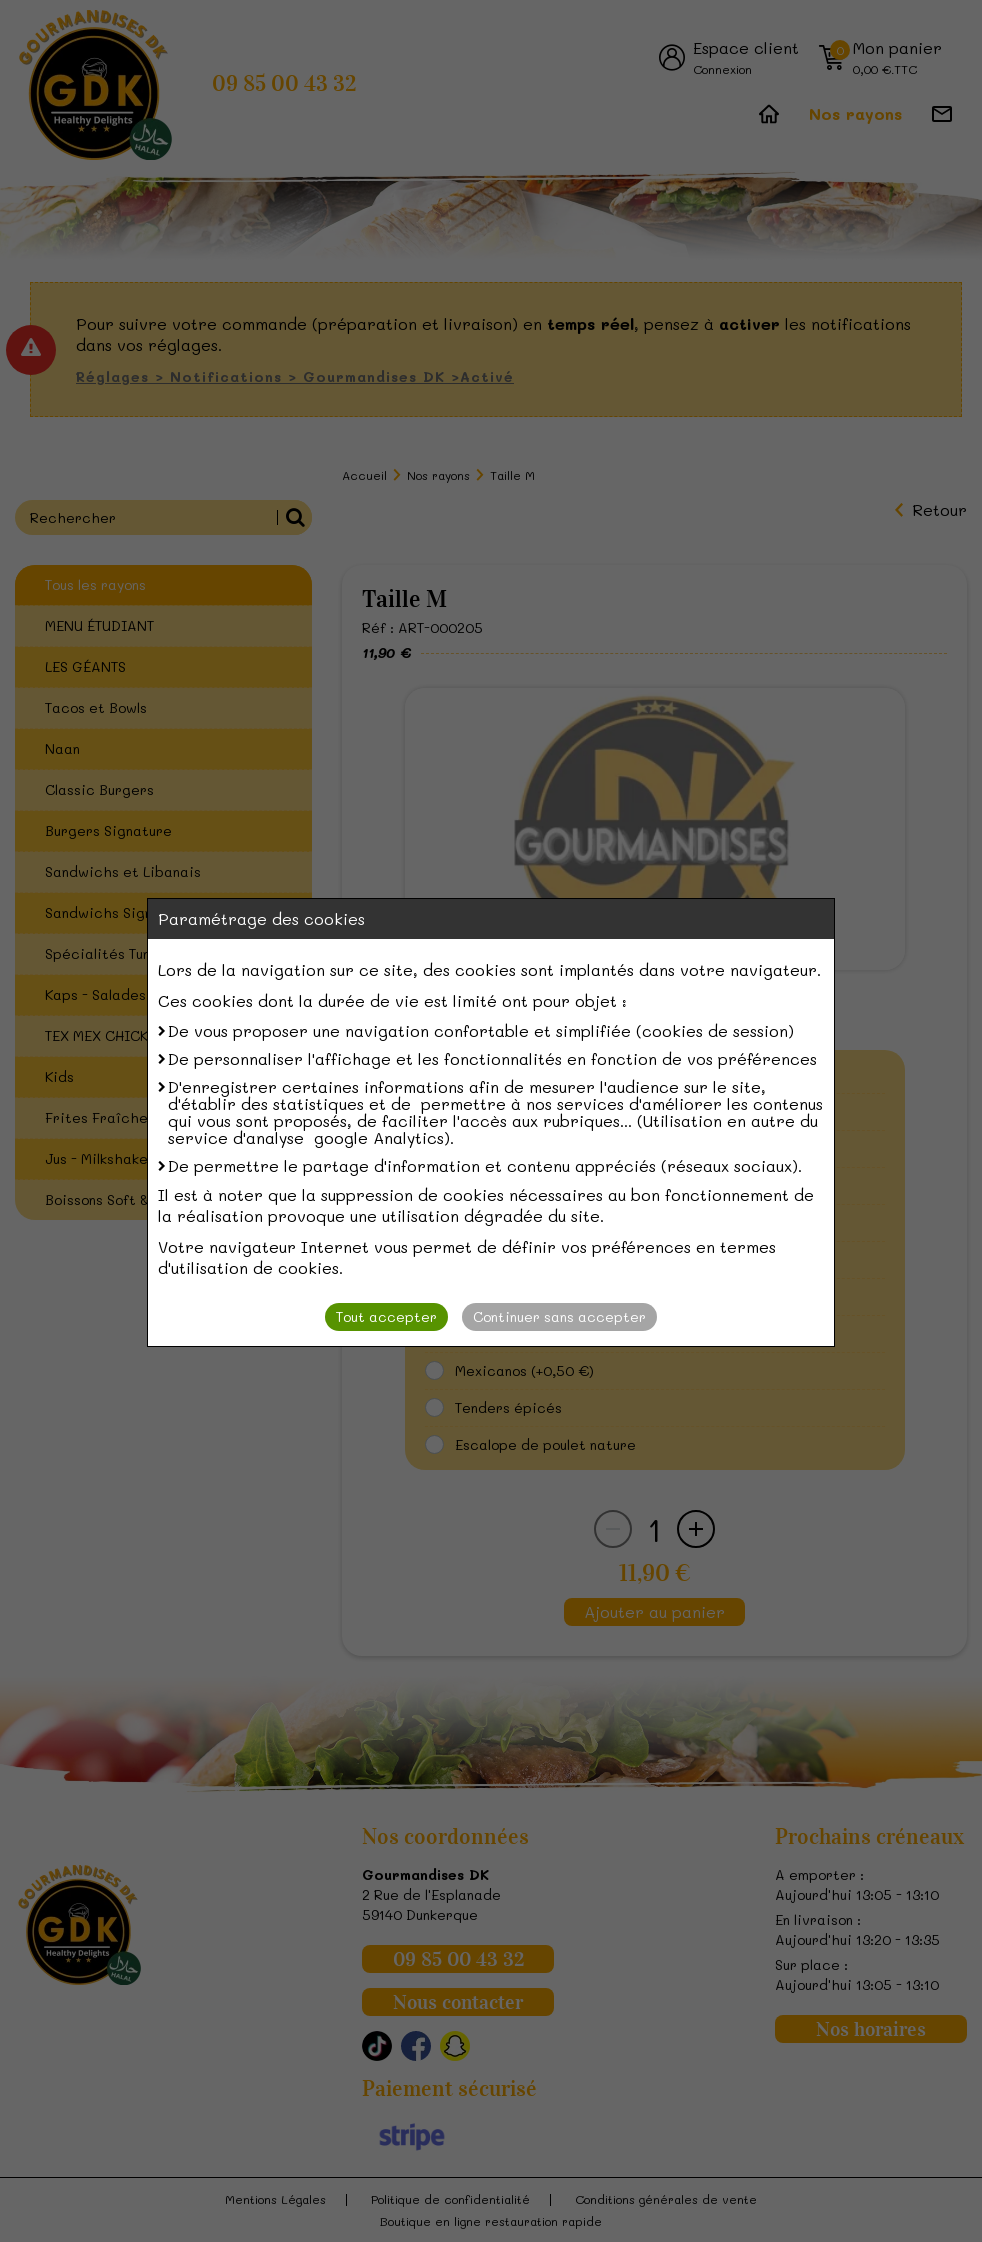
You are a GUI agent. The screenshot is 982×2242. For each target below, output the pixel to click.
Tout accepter (386, 1316)
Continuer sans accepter (559, 1316)
